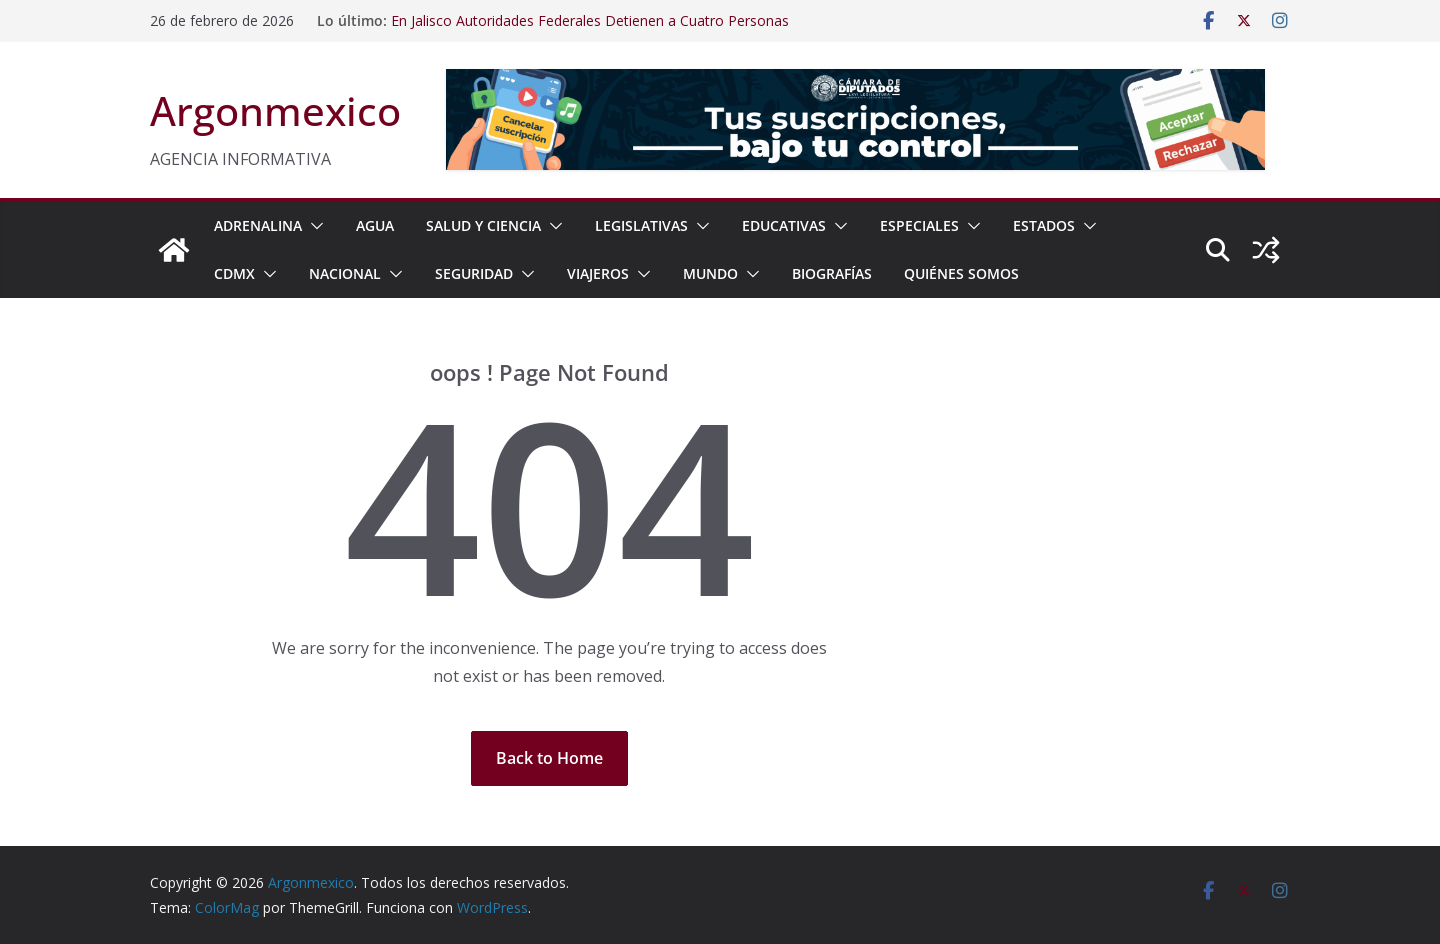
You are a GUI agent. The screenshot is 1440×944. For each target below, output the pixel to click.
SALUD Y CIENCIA (483, 225)
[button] (313, 226)
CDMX (234, 273)
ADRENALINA (258, 225)
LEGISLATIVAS (641, 225)
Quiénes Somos (961, 273)
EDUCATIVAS (784, 225)
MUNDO (710, 273)
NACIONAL (345, 273)
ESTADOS (1044, 225)
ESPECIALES (919, 225)
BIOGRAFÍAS (832, 273)
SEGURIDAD (474, 273)
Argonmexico (275, 110)
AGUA (375, 225)
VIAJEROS (598, 273)
